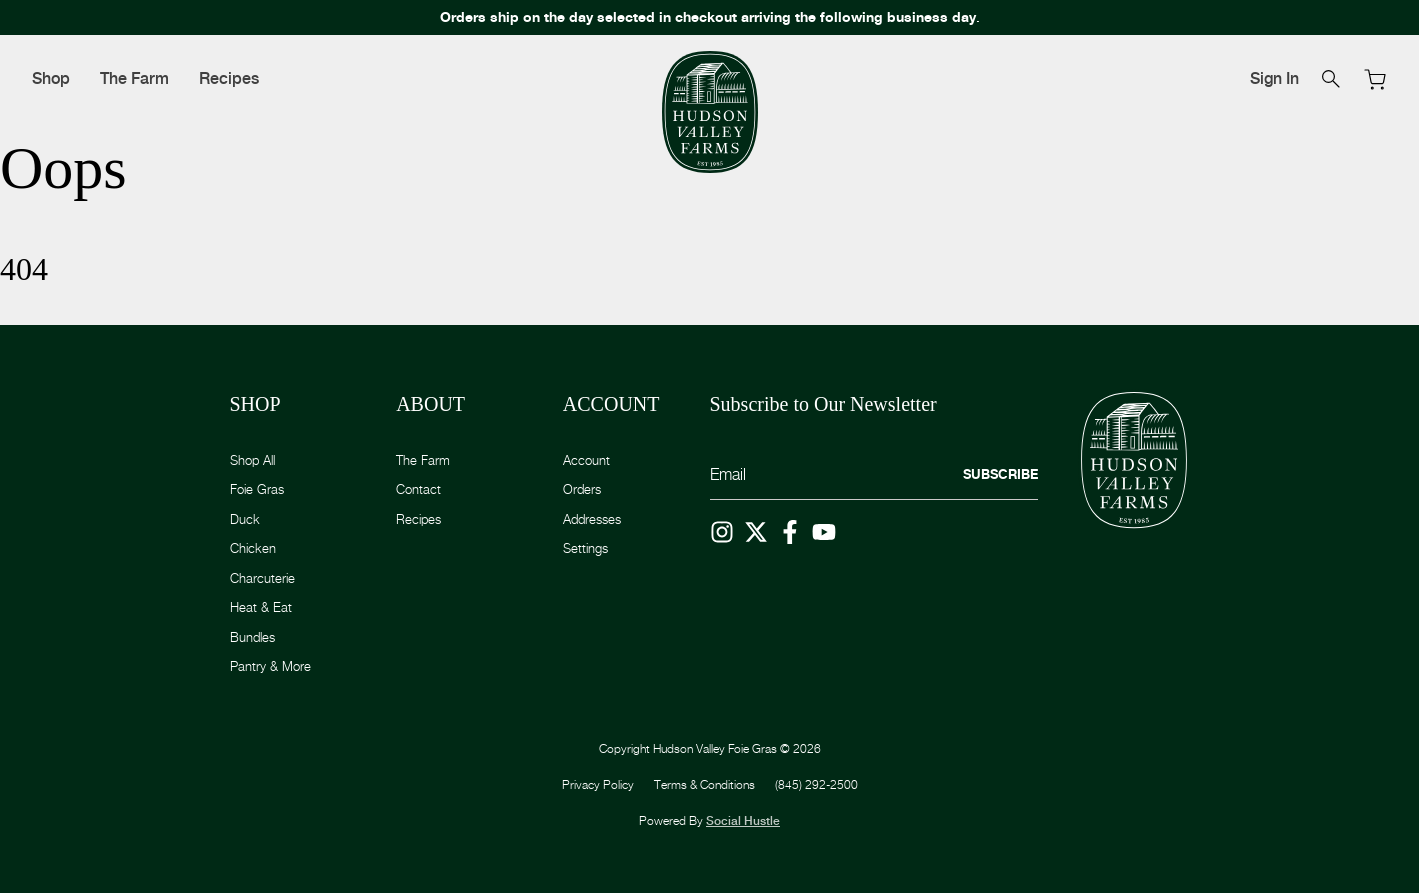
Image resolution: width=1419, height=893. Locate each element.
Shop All (252, 460)
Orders (582, 489)
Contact (418, 489)
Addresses (592, 519)
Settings (585, 548)
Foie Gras (257, 489)
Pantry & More (270, 666)
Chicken (253, 548)
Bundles (252, 637)
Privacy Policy (598, 784)
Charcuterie (262, 578)
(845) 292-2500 (816, 784)
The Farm (134, 78)
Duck (245, 519)
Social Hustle (743, 821)
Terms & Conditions (704, 784)
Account (586, 460)
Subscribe (1000, 474)
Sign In (1274, 78)
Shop (51, 78)
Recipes (229, 78)
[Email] (874, 475)
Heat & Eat (261, 607)
